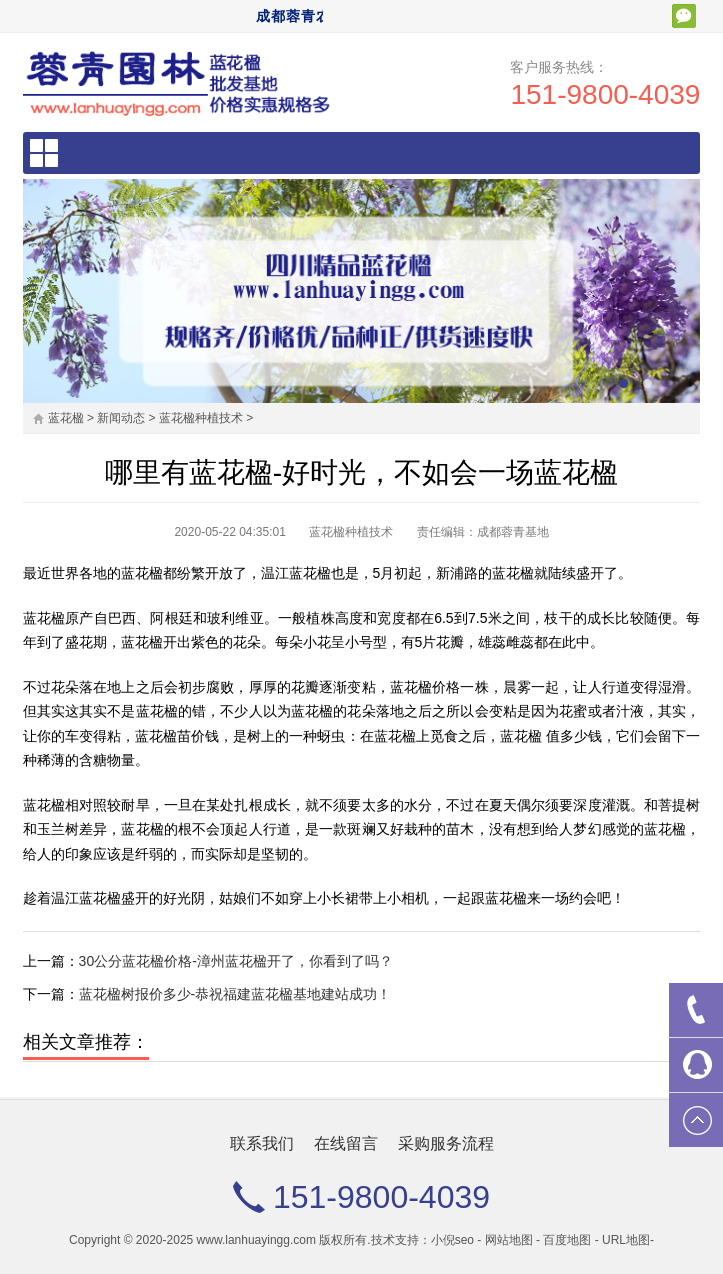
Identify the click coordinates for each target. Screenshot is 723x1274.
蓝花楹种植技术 (201, 418)
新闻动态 (121, 418)
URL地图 (626, 1240)
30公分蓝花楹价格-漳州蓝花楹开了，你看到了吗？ (236, 961)
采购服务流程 (446, 1143)
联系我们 (262, 1143)
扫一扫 (684, 16)
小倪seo (452, 1240)
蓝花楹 (66, 418)
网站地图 (509, 1240)
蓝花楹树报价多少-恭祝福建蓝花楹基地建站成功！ (235, 994)
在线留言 (346, 1143)
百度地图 (567, 1240)
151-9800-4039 (605, 94)
